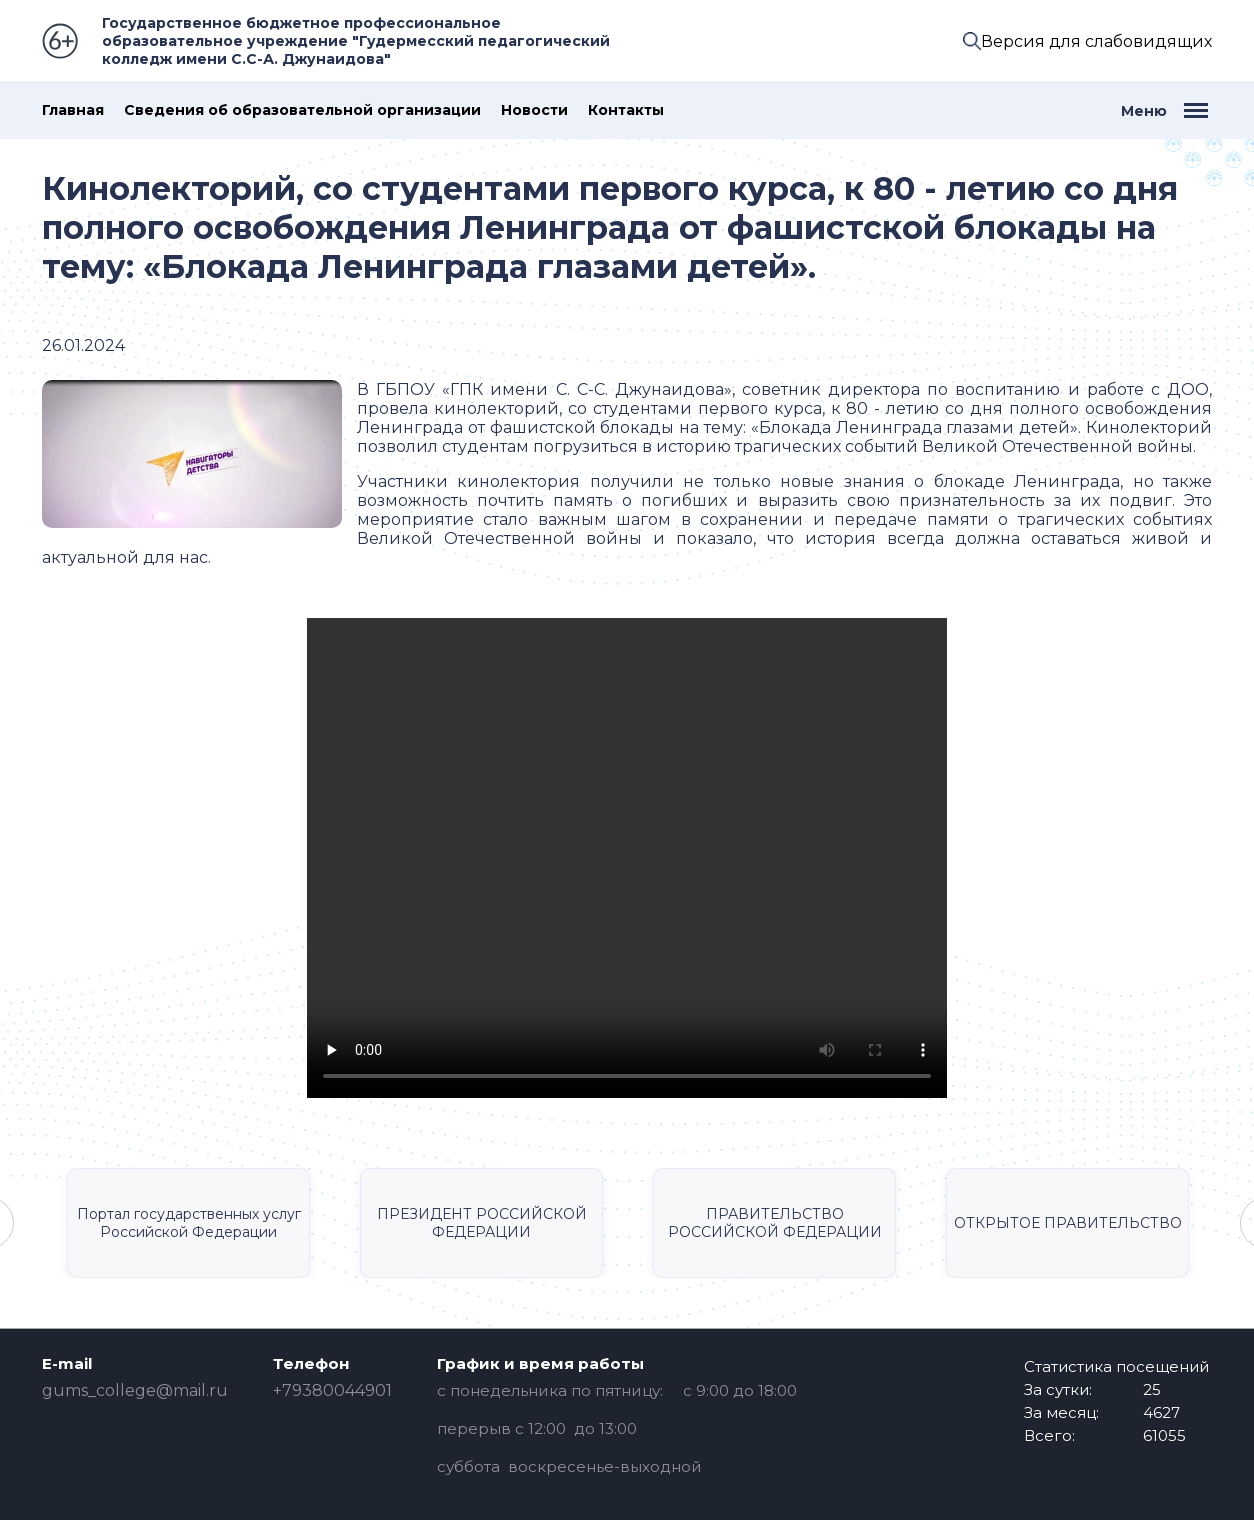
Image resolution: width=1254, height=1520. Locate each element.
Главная (73, 110)
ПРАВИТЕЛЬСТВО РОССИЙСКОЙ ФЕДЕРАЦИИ (775, 1223)
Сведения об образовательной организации (302, 110)
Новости (534, 110)
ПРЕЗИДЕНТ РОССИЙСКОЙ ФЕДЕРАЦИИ (482, 1223)
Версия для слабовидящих (1096, 41)
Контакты (626, 110)
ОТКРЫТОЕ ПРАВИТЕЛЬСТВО (1068, 1223)
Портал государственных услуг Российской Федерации (189, 1223)
